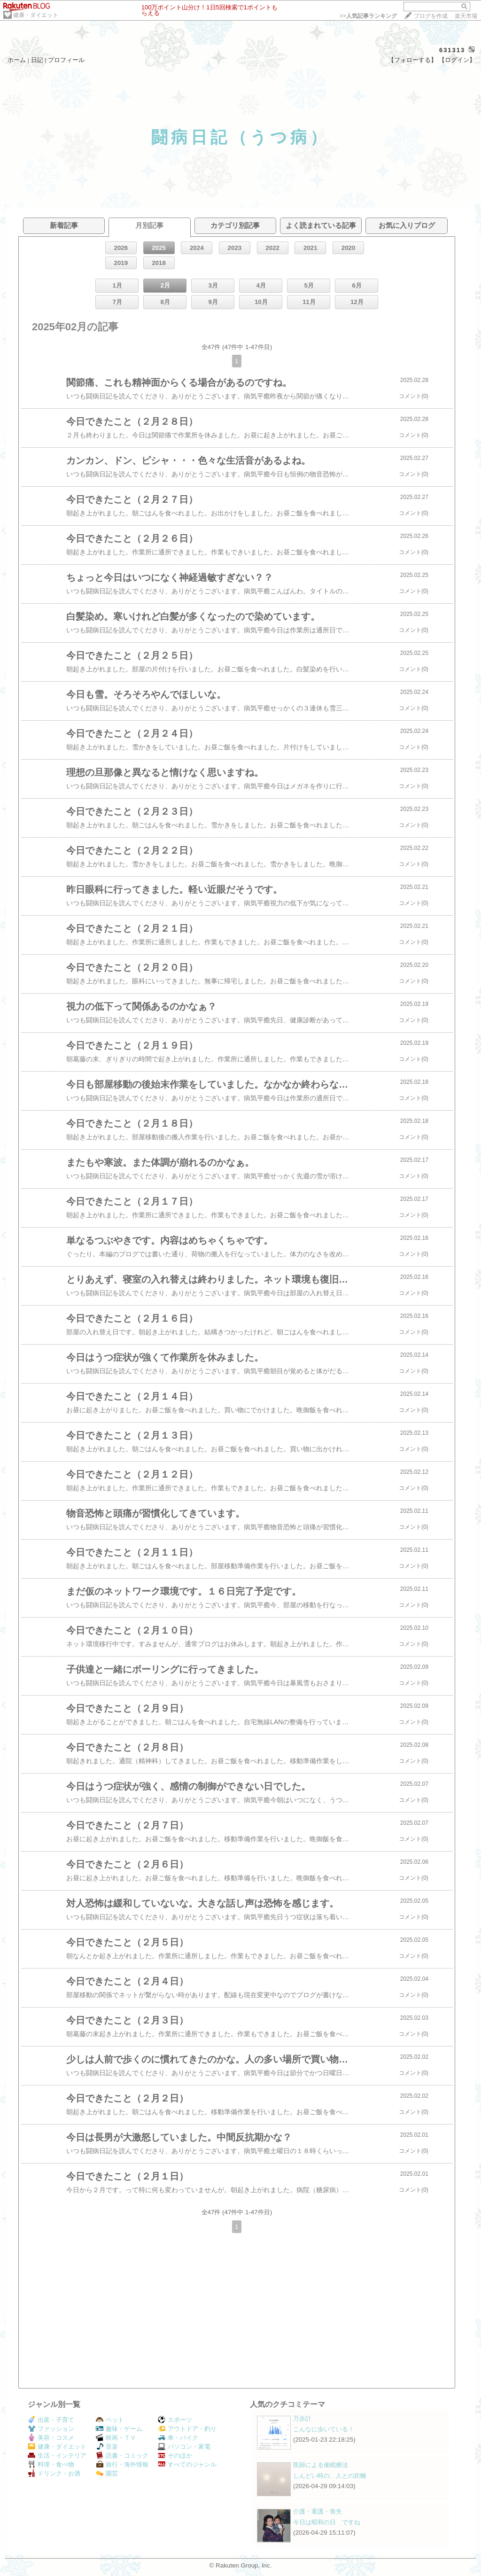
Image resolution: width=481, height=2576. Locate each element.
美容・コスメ (51, 2437)
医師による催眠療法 (320, 2464)
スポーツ (175, 2419)
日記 (37, 59)
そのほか (175, 2455)
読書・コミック (122, 2455)
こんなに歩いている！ (323, 2429)
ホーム (17, 59)
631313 (452, 50)
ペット (110, 2419)
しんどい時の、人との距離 (329, 2475)
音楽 (107, 2446)
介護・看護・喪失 (317, 2511)
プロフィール (66, 59)
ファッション (51, 2428)
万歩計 (302, 2418)
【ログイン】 (457, 59)
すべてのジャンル (187, 2464)
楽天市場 (466, 16)
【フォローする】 (412, 59)
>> (368, 16)
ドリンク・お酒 (54, 2473)
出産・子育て (51, 2419)
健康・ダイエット (35, 15)
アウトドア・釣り (187, 2428)
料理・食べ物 (51, 2464)
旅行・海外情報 (122, 2464)
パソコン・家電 (184, 2446)
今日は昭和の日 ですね (326, 2522)
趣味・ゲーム (119, 2428)
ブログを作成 (431, 16)
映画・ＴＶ (116, 2437)
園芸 (107, 2473)
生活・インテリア (57, 2455)
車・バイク (178, 2437)
